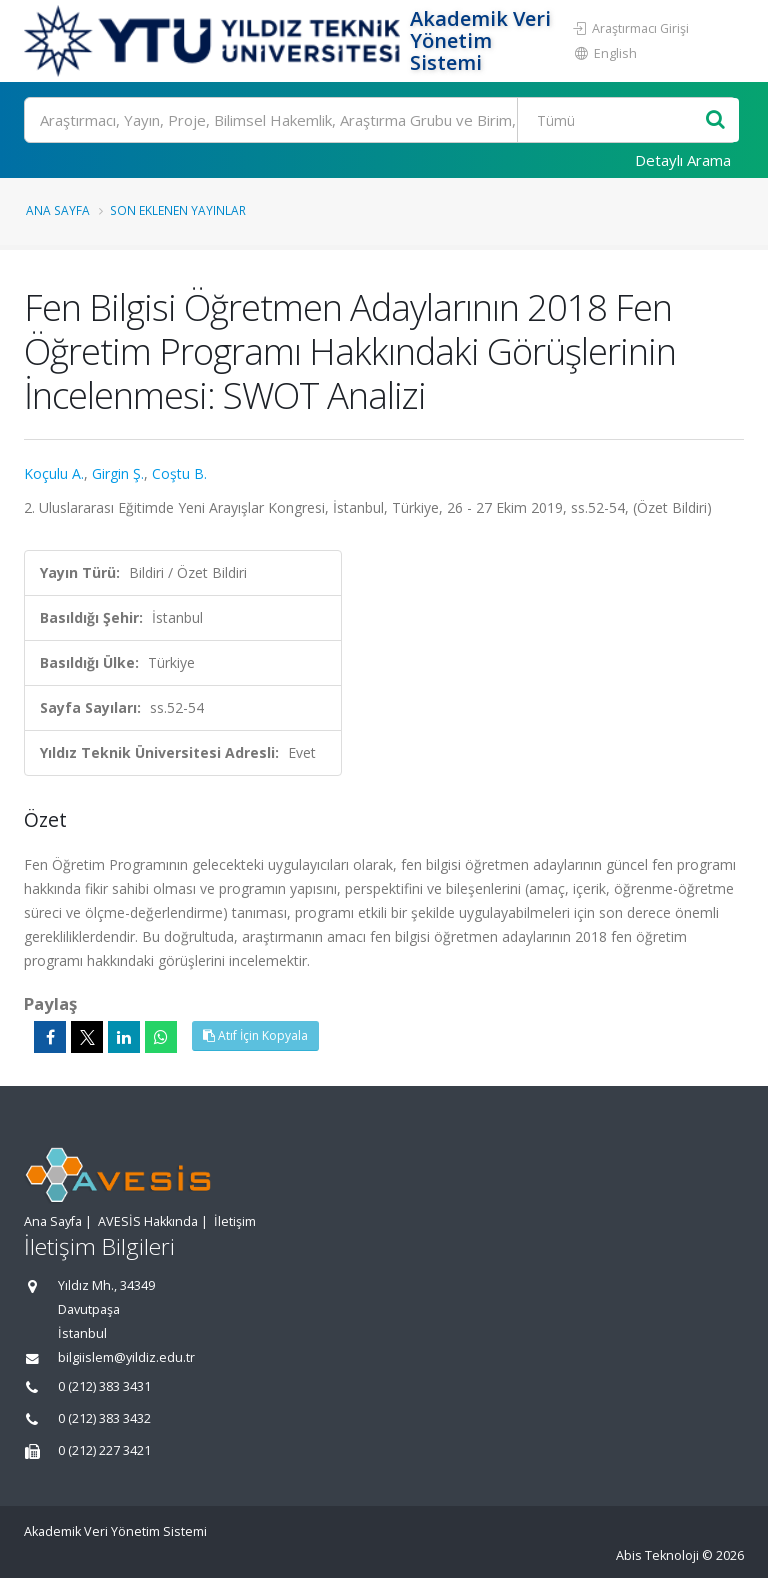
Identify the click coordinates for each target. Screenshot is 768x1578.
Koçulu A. (54, 473)
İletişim (235, 1221)
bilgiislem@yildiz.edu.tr (126, 1357)
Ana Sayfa (58, 210)
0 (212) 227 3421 (104, 1450)
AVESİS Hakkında (148, 1221)
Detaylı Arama (683, 160)
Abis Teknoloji (657, 1555)
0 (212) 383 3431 (104, 1386)
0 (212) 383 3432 (104, 1418)
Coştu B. (179, 473)
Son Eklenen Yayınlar (178, 210)
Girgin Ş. (118, 473)
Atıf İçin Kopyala (255, 1035)
